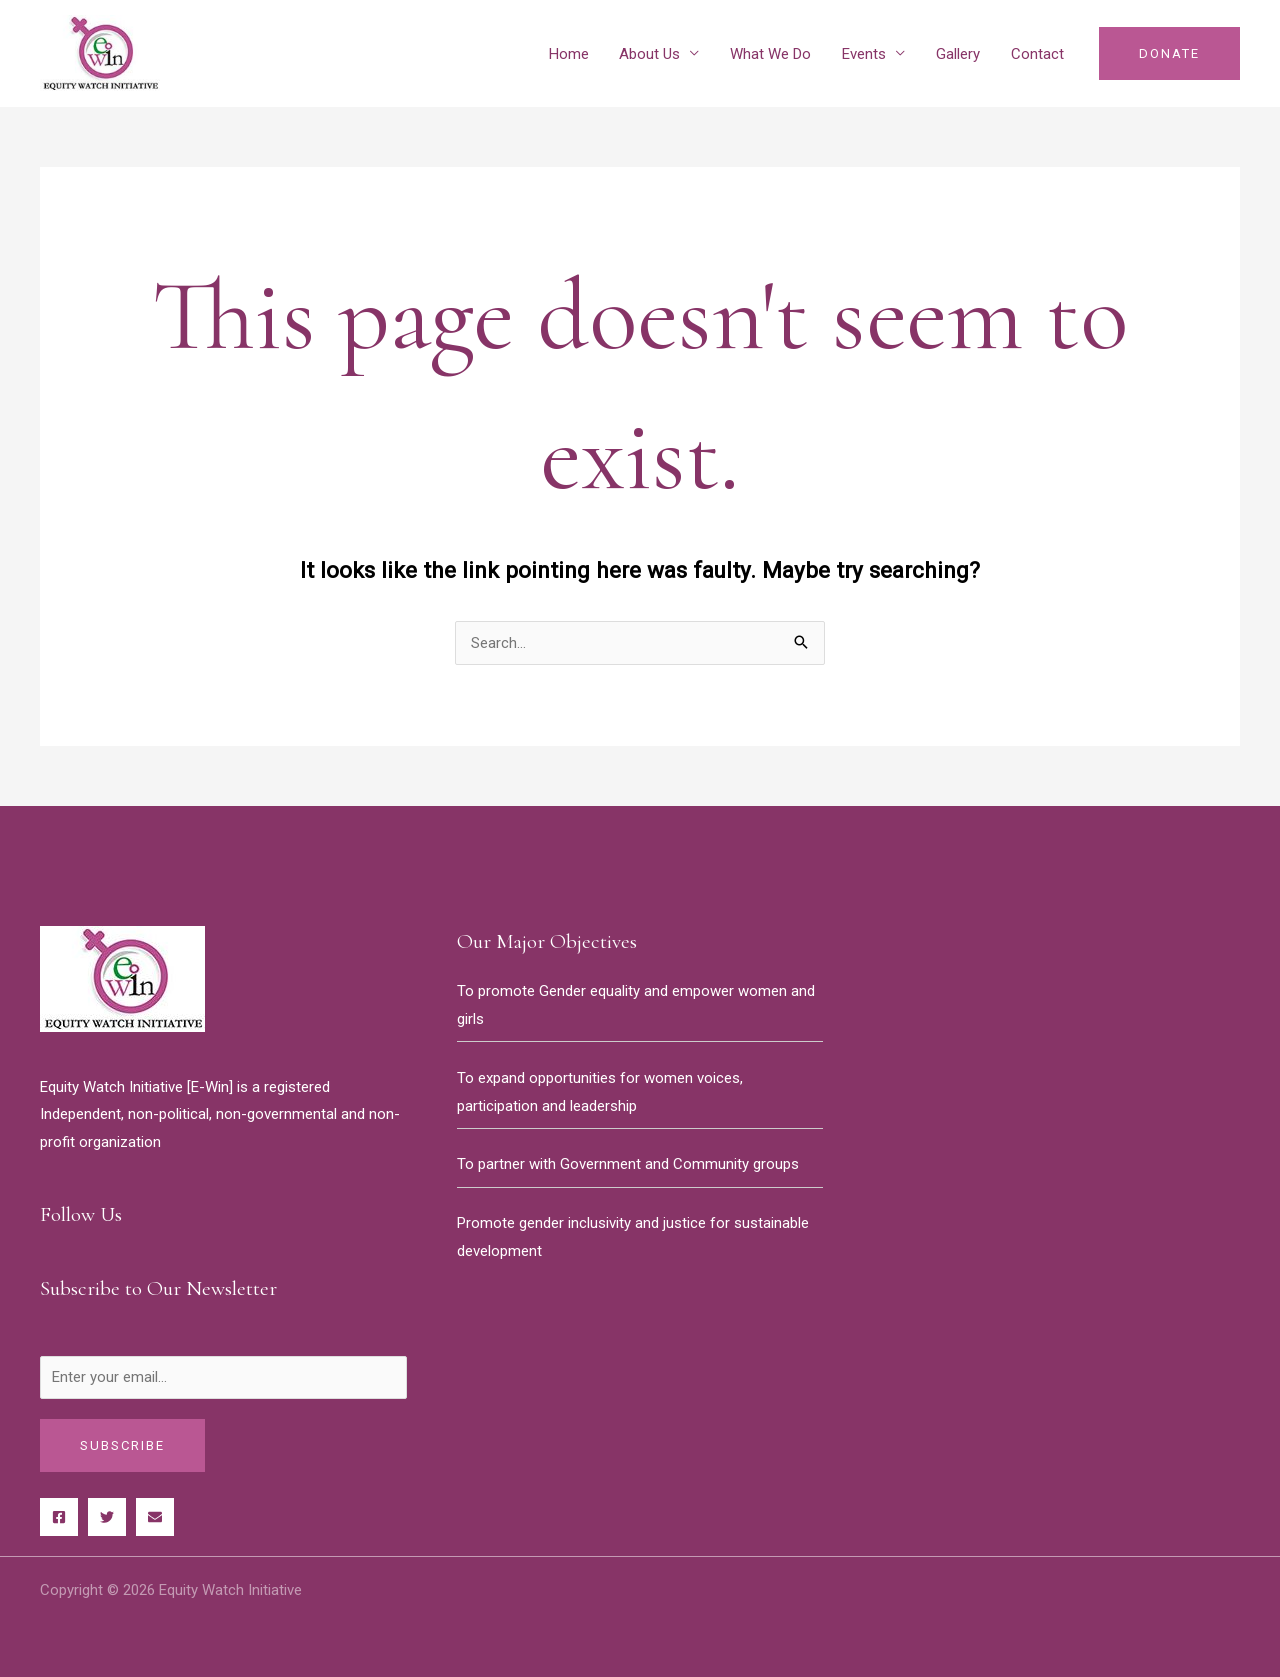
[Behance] (155, 1517)
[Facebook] (59, 1517)
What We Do (773, 54)
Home (573, 54)
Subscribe (122, 1445)
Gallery (959, 54)
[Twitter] (107, 1517)
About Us (653, 54)
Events (866, 54)
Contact (1037, 54)
